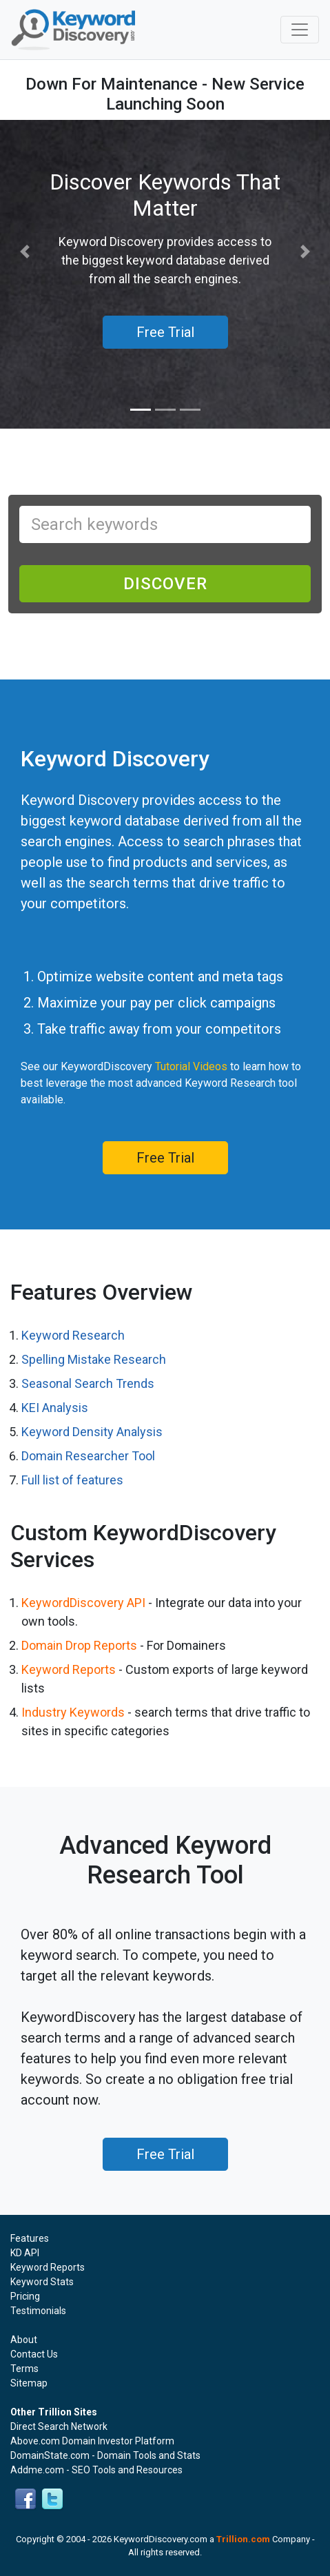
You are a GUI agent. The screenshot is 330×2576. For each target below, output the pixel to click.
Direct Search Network (58, 2426)
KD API (24, 2252)
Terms (24, 2368)
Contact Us (34, 2354)
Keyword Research (73, 1335)
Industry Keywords (73, 1712)
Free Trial (165, 1157)
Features (29, 2238)
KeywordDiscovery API (83, 1602)
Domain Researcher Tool (88, 1456)
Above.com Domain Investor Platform (92, 2440)
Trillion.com (243, 2539)
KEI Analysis (54, 1407)
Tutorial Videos (191, 1066)
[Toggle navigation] (299, 29)
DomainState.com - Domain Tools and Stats (105, 2455)
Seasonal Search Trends (87, 1383)
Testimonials (38, 2310)
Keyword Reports (68, 1669)
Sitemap (29, 2383)
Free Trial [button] (165, 332)
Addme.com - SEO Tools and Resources (96, 2469)
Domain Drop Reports (79, 1645)
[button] (25, 251)
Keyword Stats (42, 2281)
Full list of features (72, 1480)
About (23, 2339)
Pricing (25, 2296)
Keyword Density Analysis (92, 1431)
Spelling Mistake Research (93, 1359)
